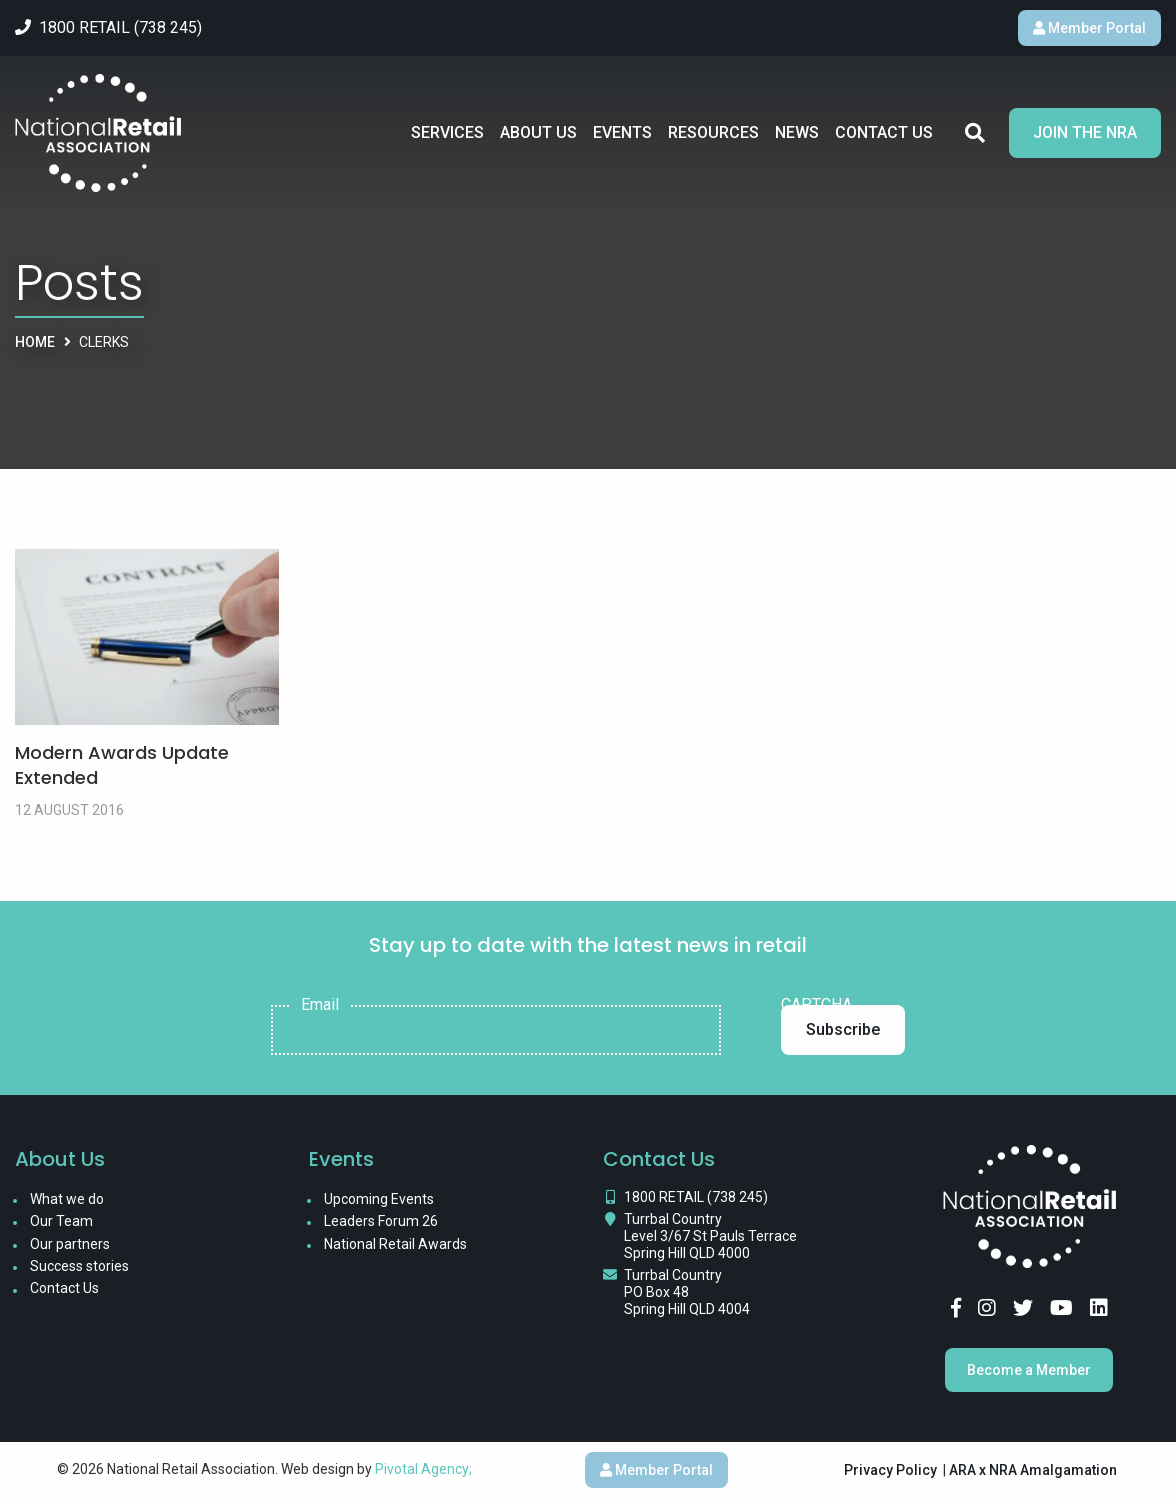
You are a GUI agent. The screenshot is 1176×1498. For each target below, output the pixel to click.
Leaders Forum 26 (381, 1221)
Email (320, 1005)
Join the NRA (1085, 132)
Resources (713, 132)
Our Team (61, 1221)
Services (447, 132)
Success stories (79, 1266)
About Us (538, 132)
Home (35, 342)
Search (975, 133)
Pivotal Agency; (423, 1469)
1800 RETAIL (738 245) (696, 1197)
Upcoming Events (379, 1199)
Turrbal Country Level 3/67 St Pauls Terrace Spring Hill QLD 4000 (710, 1236)
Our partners (70, 1244)
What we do (67, 1199)
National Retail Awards (395, 1244)
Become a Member (1029, 1370)
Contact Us (884, 132)
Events (622, 132)
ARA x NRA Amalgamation (1033, 1470)
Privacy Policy (890, 1470)
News (797, 132)
